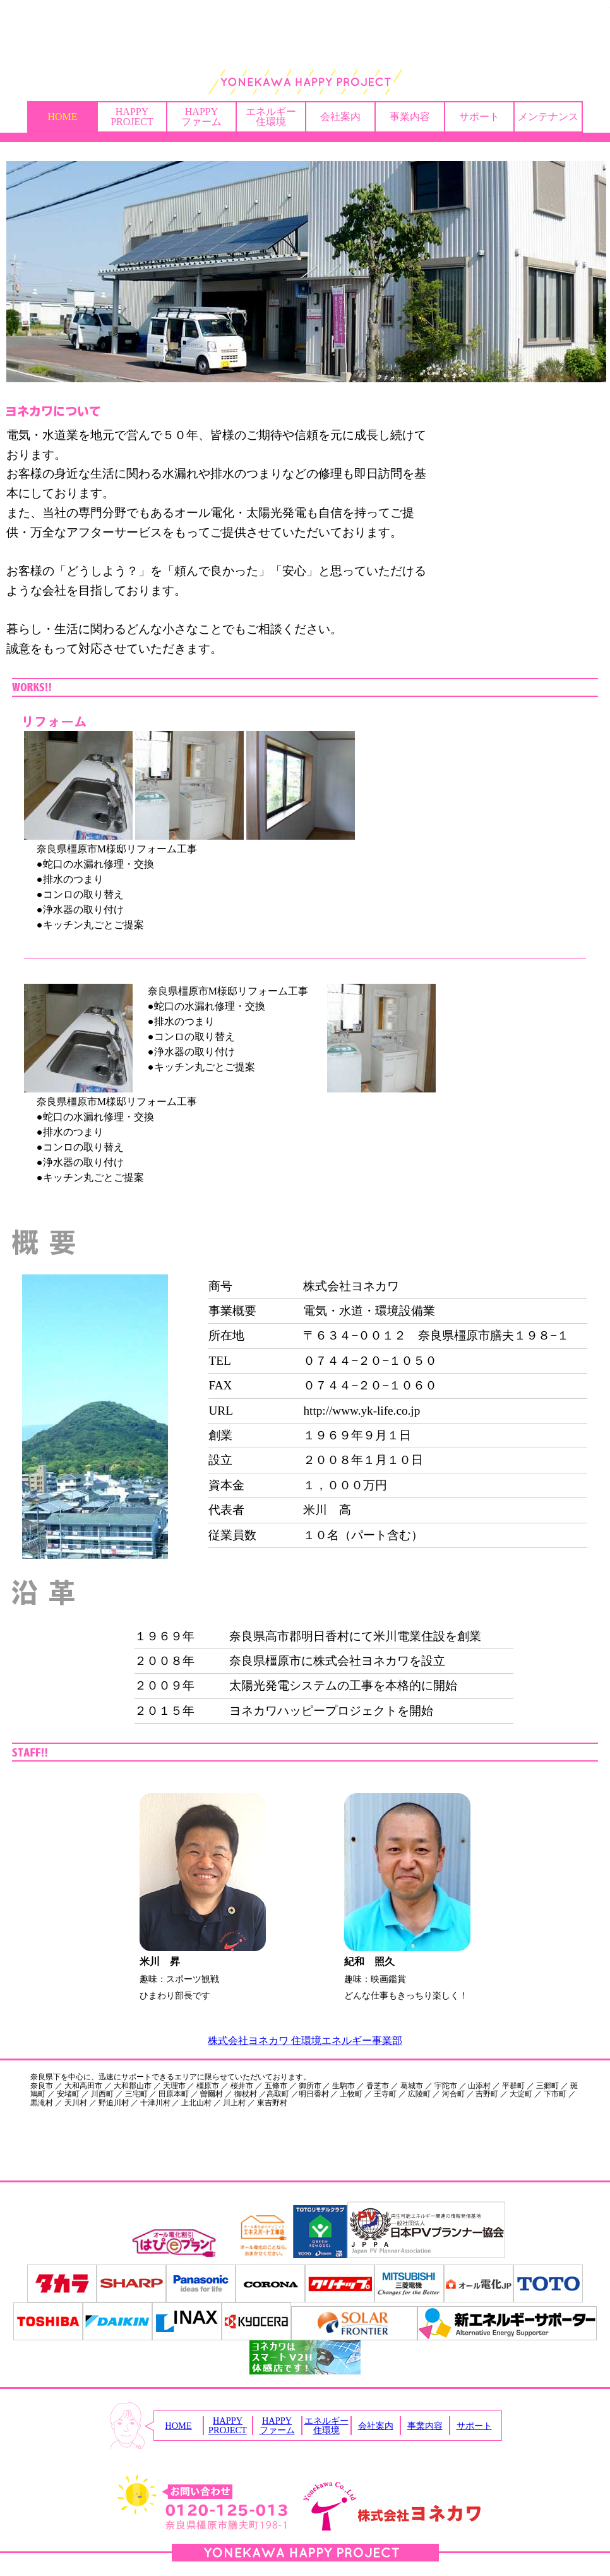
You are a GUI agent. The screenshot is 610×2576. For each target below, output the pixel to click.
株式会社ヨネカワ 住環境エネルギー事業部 (305, 2040)
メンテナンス (548, 116)
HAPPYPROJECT (132, 116)
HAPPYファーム (201, 116)
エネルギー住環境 (271, 116)
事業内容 (410, 116)
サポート (479, 116)
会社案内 (340, 116)
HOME (62, 116)
